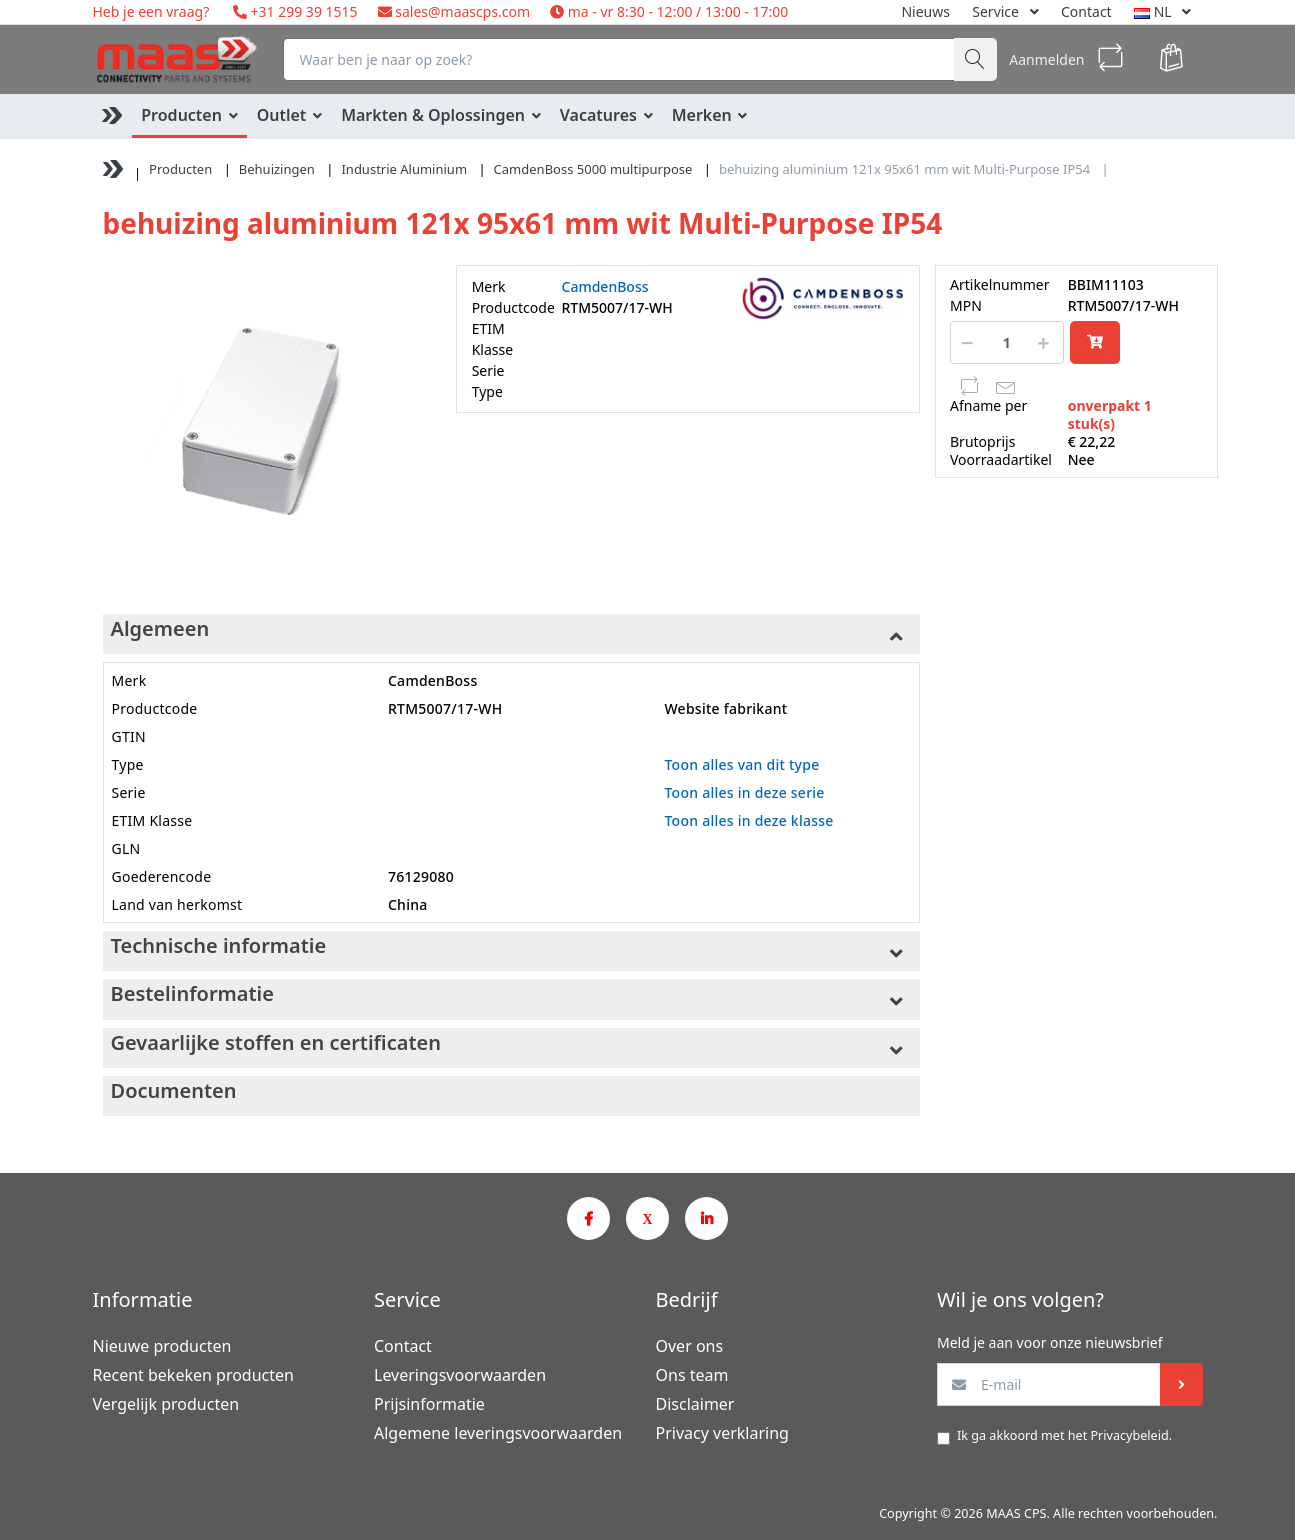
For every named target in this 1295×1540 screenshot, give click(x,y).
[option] (264, 426)
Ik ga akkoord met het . (1064, 1435)
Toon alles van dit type (741, 764)
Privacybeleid (1129, 1435)
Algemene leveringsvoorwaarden (498, 1433)
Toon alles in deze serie (744, 792)
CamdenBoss (605, 286)
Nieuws (925, 11)
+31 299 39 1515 (302, 11)
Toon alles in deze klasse (748, 820)
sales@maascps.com (462, 11)
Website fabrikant (725, 708)
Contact (1086, 11)
